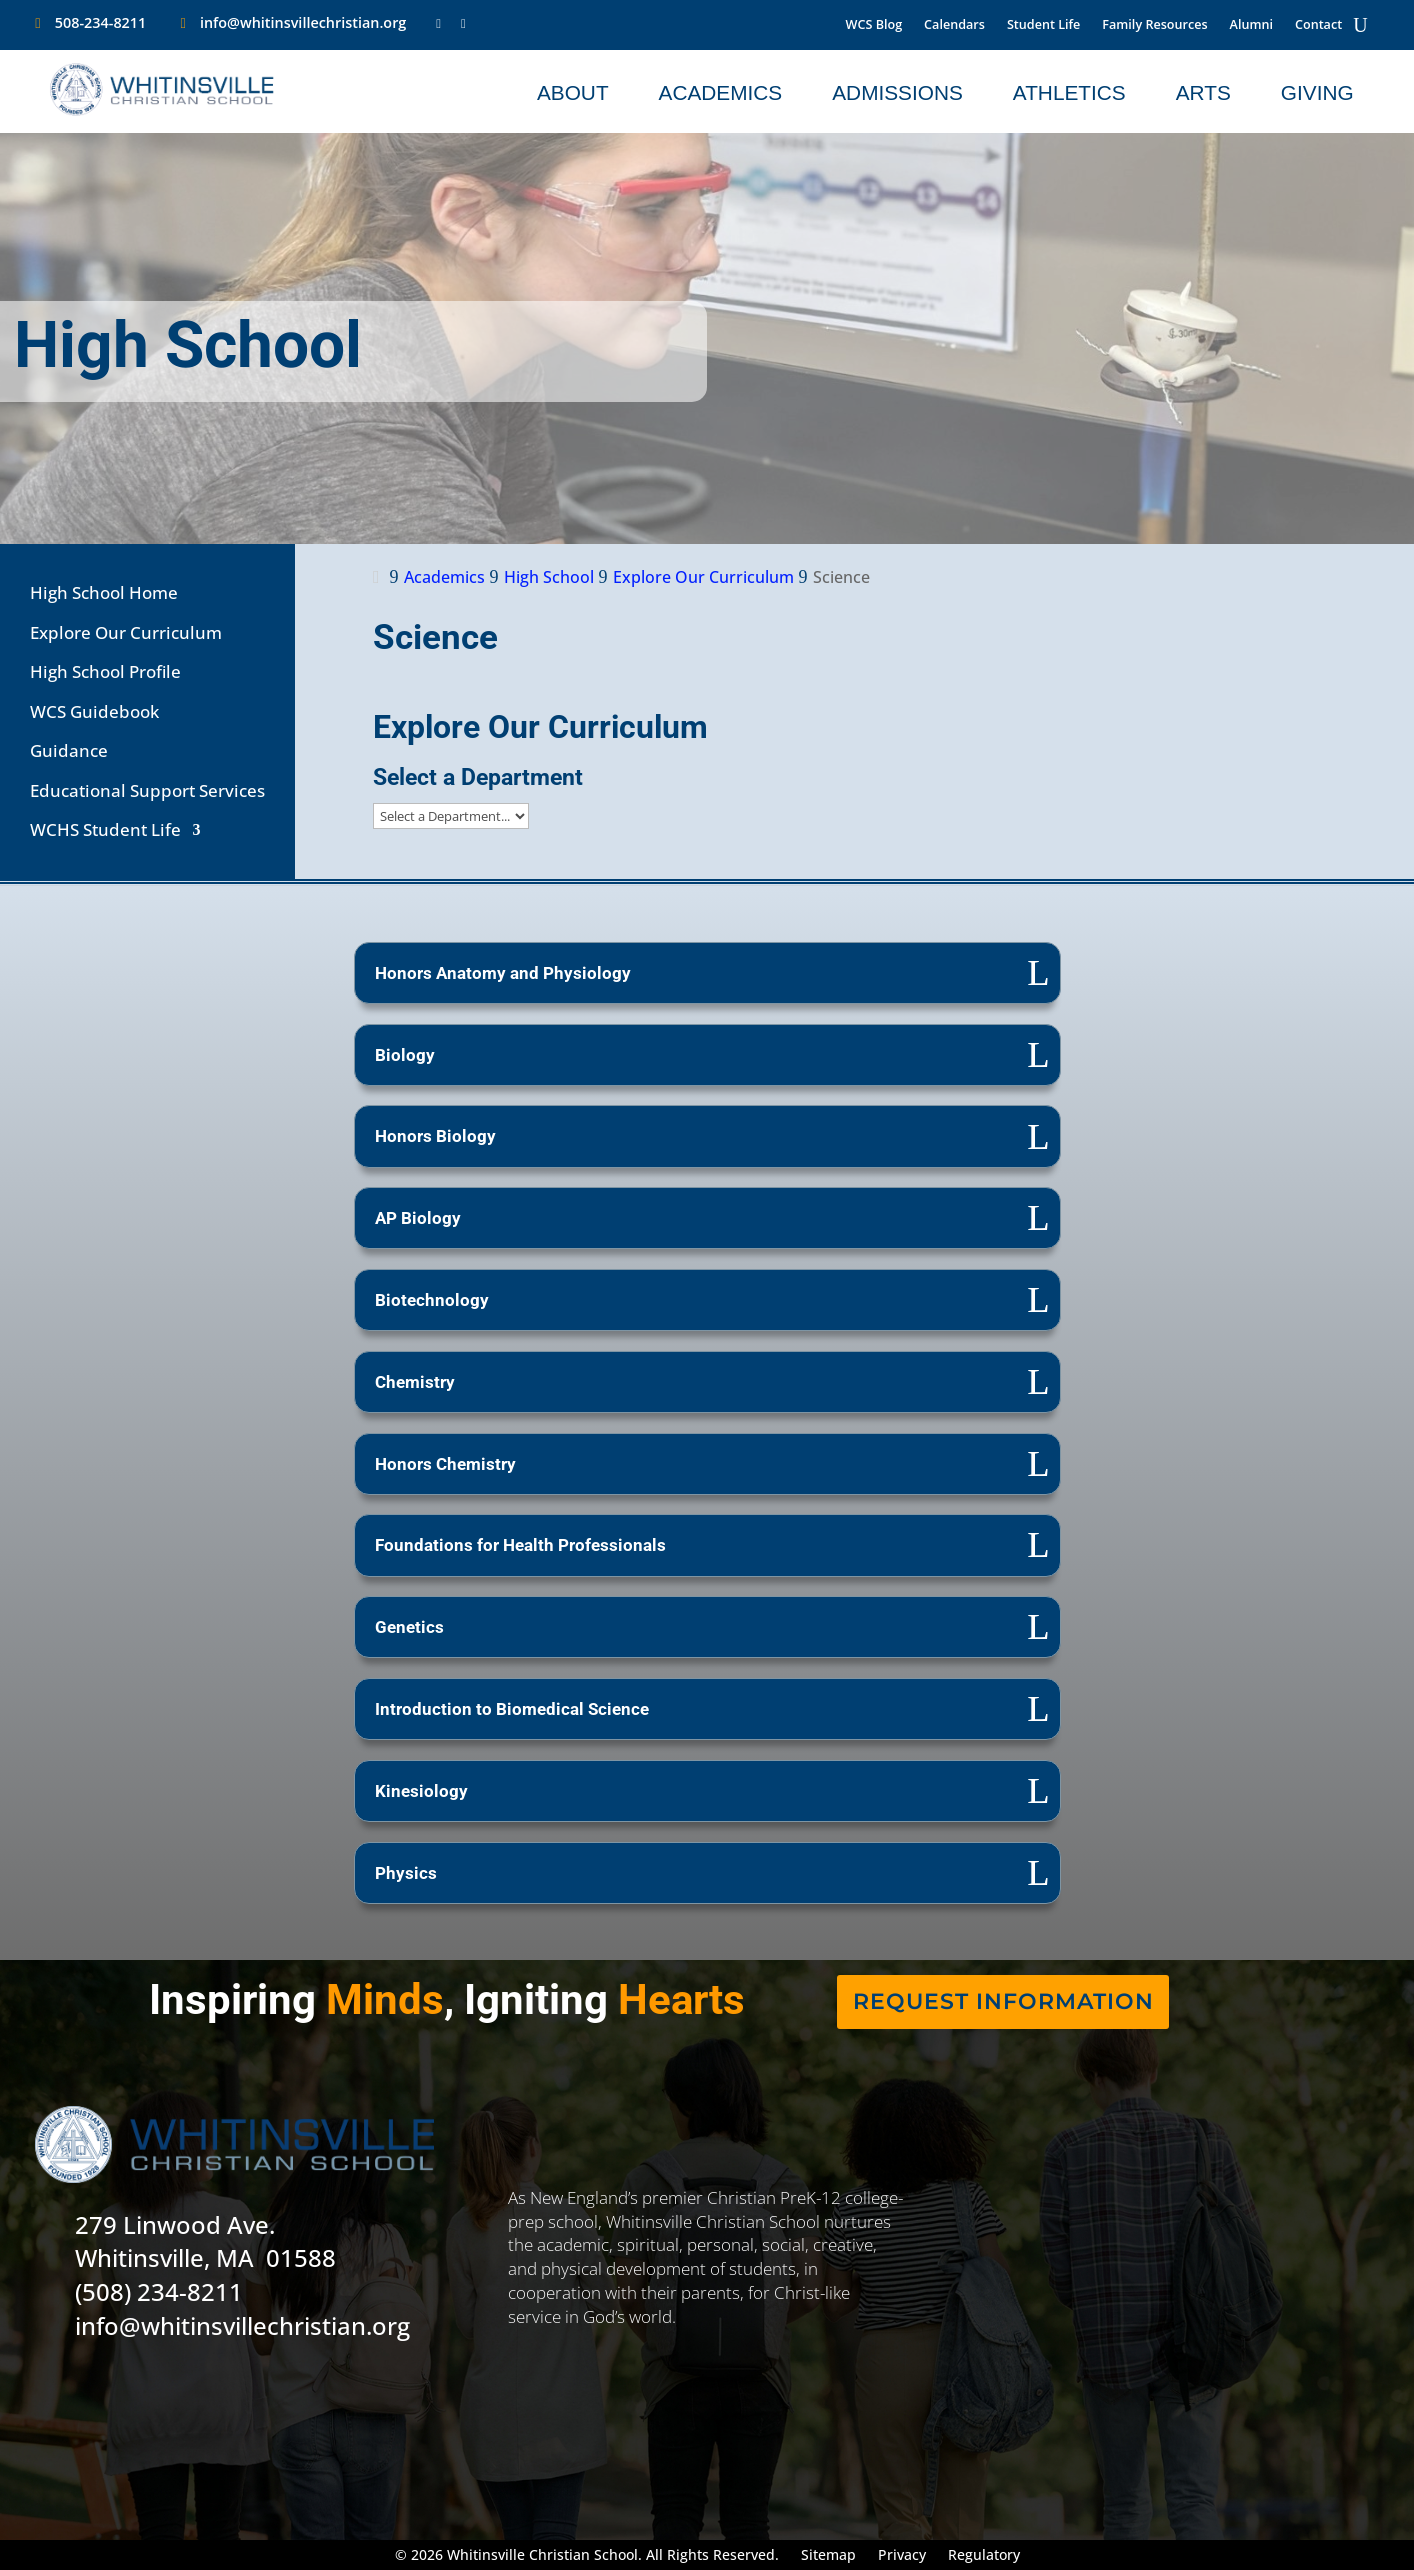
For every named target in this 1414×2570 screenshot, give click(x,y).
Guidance (69, 750)
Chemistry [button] (415, 1382)
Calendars (954, 25)
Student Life (1043, 25)
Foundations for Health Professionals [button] (520, 1545)
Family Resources (1154, 25)
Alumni (1251, 25)
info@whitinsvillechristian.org (303, 22)
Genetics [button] (409, 1627)
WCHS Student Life (105, 829)
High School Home (104, 592)
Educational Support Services (147, 790)
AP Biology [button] (418, 1218)
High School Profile (105, 671)
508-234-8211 (101, 22)
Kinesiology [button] (421, 1791)
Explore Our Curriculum (126, 632)
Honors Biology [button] (435, 1136)
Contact (1318, 25)
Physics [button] (406, 1873)
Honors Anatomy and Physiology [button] (503, 973)
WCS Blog (874, 25)
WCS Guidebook (94, 711)
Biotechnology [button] (432, 1300)
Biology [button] (405, 1055)
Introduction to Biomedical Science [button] (512, 1709)
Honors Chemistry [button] (445, 1464)
